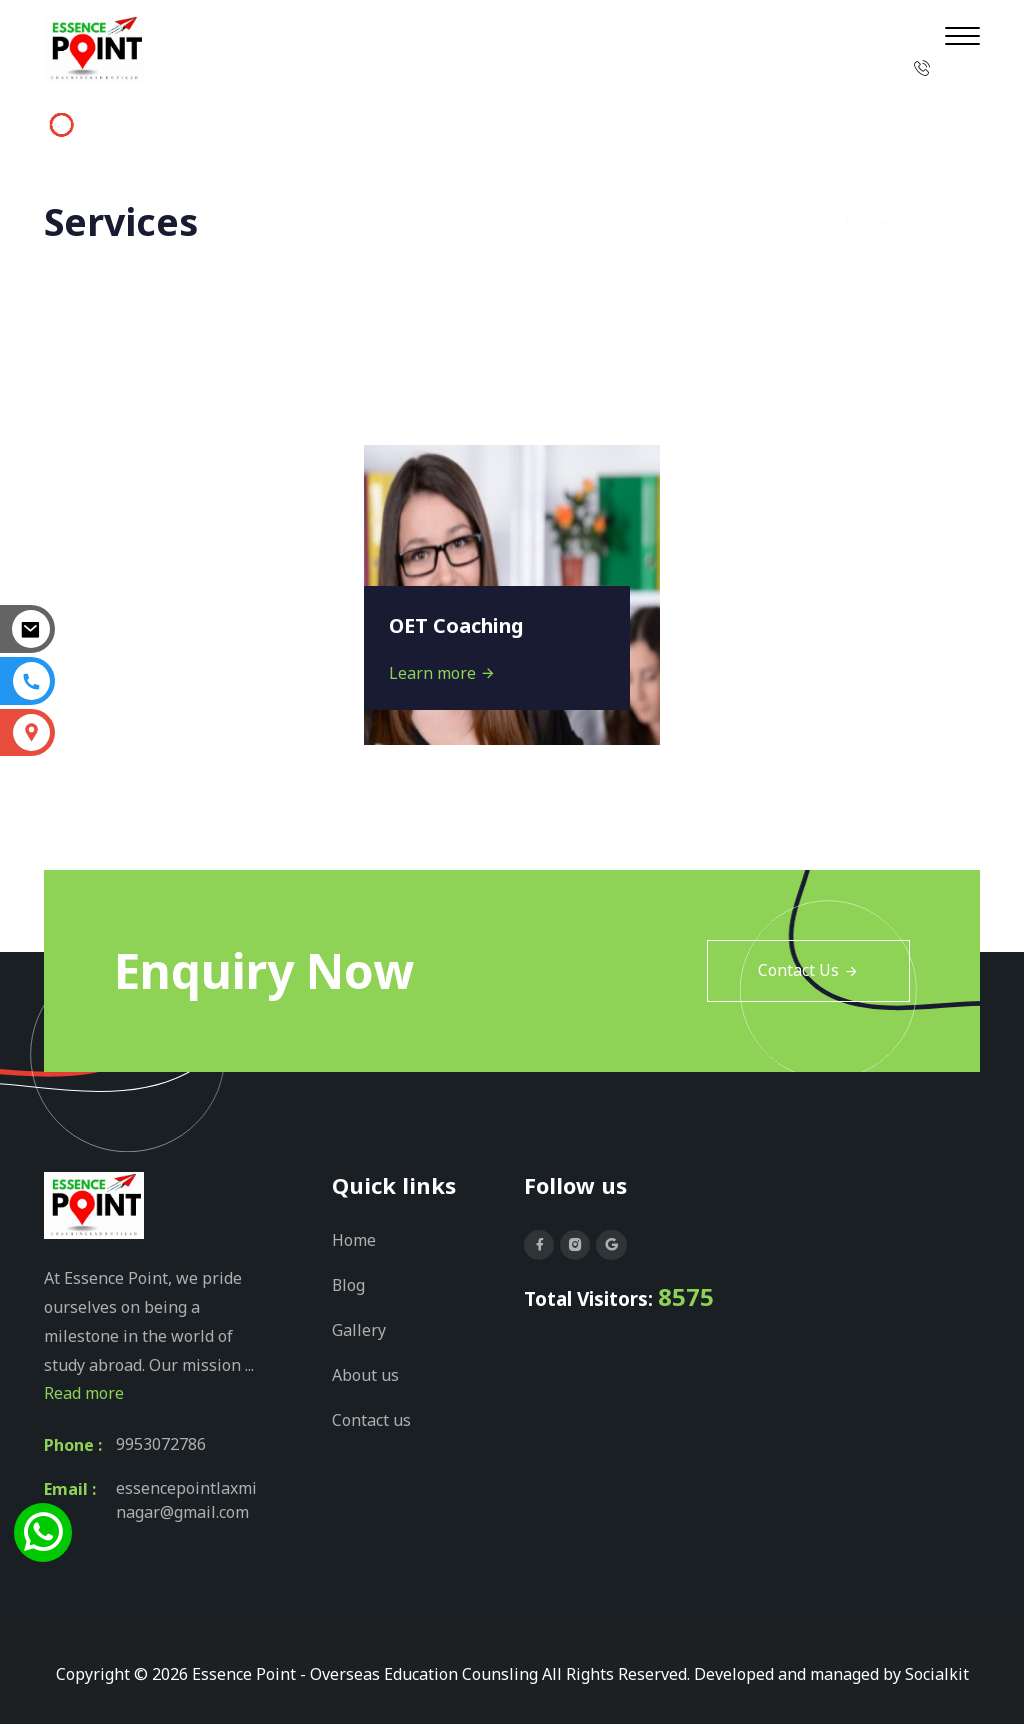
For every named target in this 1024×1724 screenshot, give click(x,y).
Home (867, 222)
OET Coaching (458, 625)
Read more (84, 1393)
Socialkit (937, 1674)
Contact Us (808, 971)
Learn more (442, 673)
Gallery (359, 1328)
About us (365, 1372)
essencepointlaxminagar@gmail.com (186, 1501)
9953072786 (161, 1445)
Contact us (371, 1416)
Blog (349, 1284)
